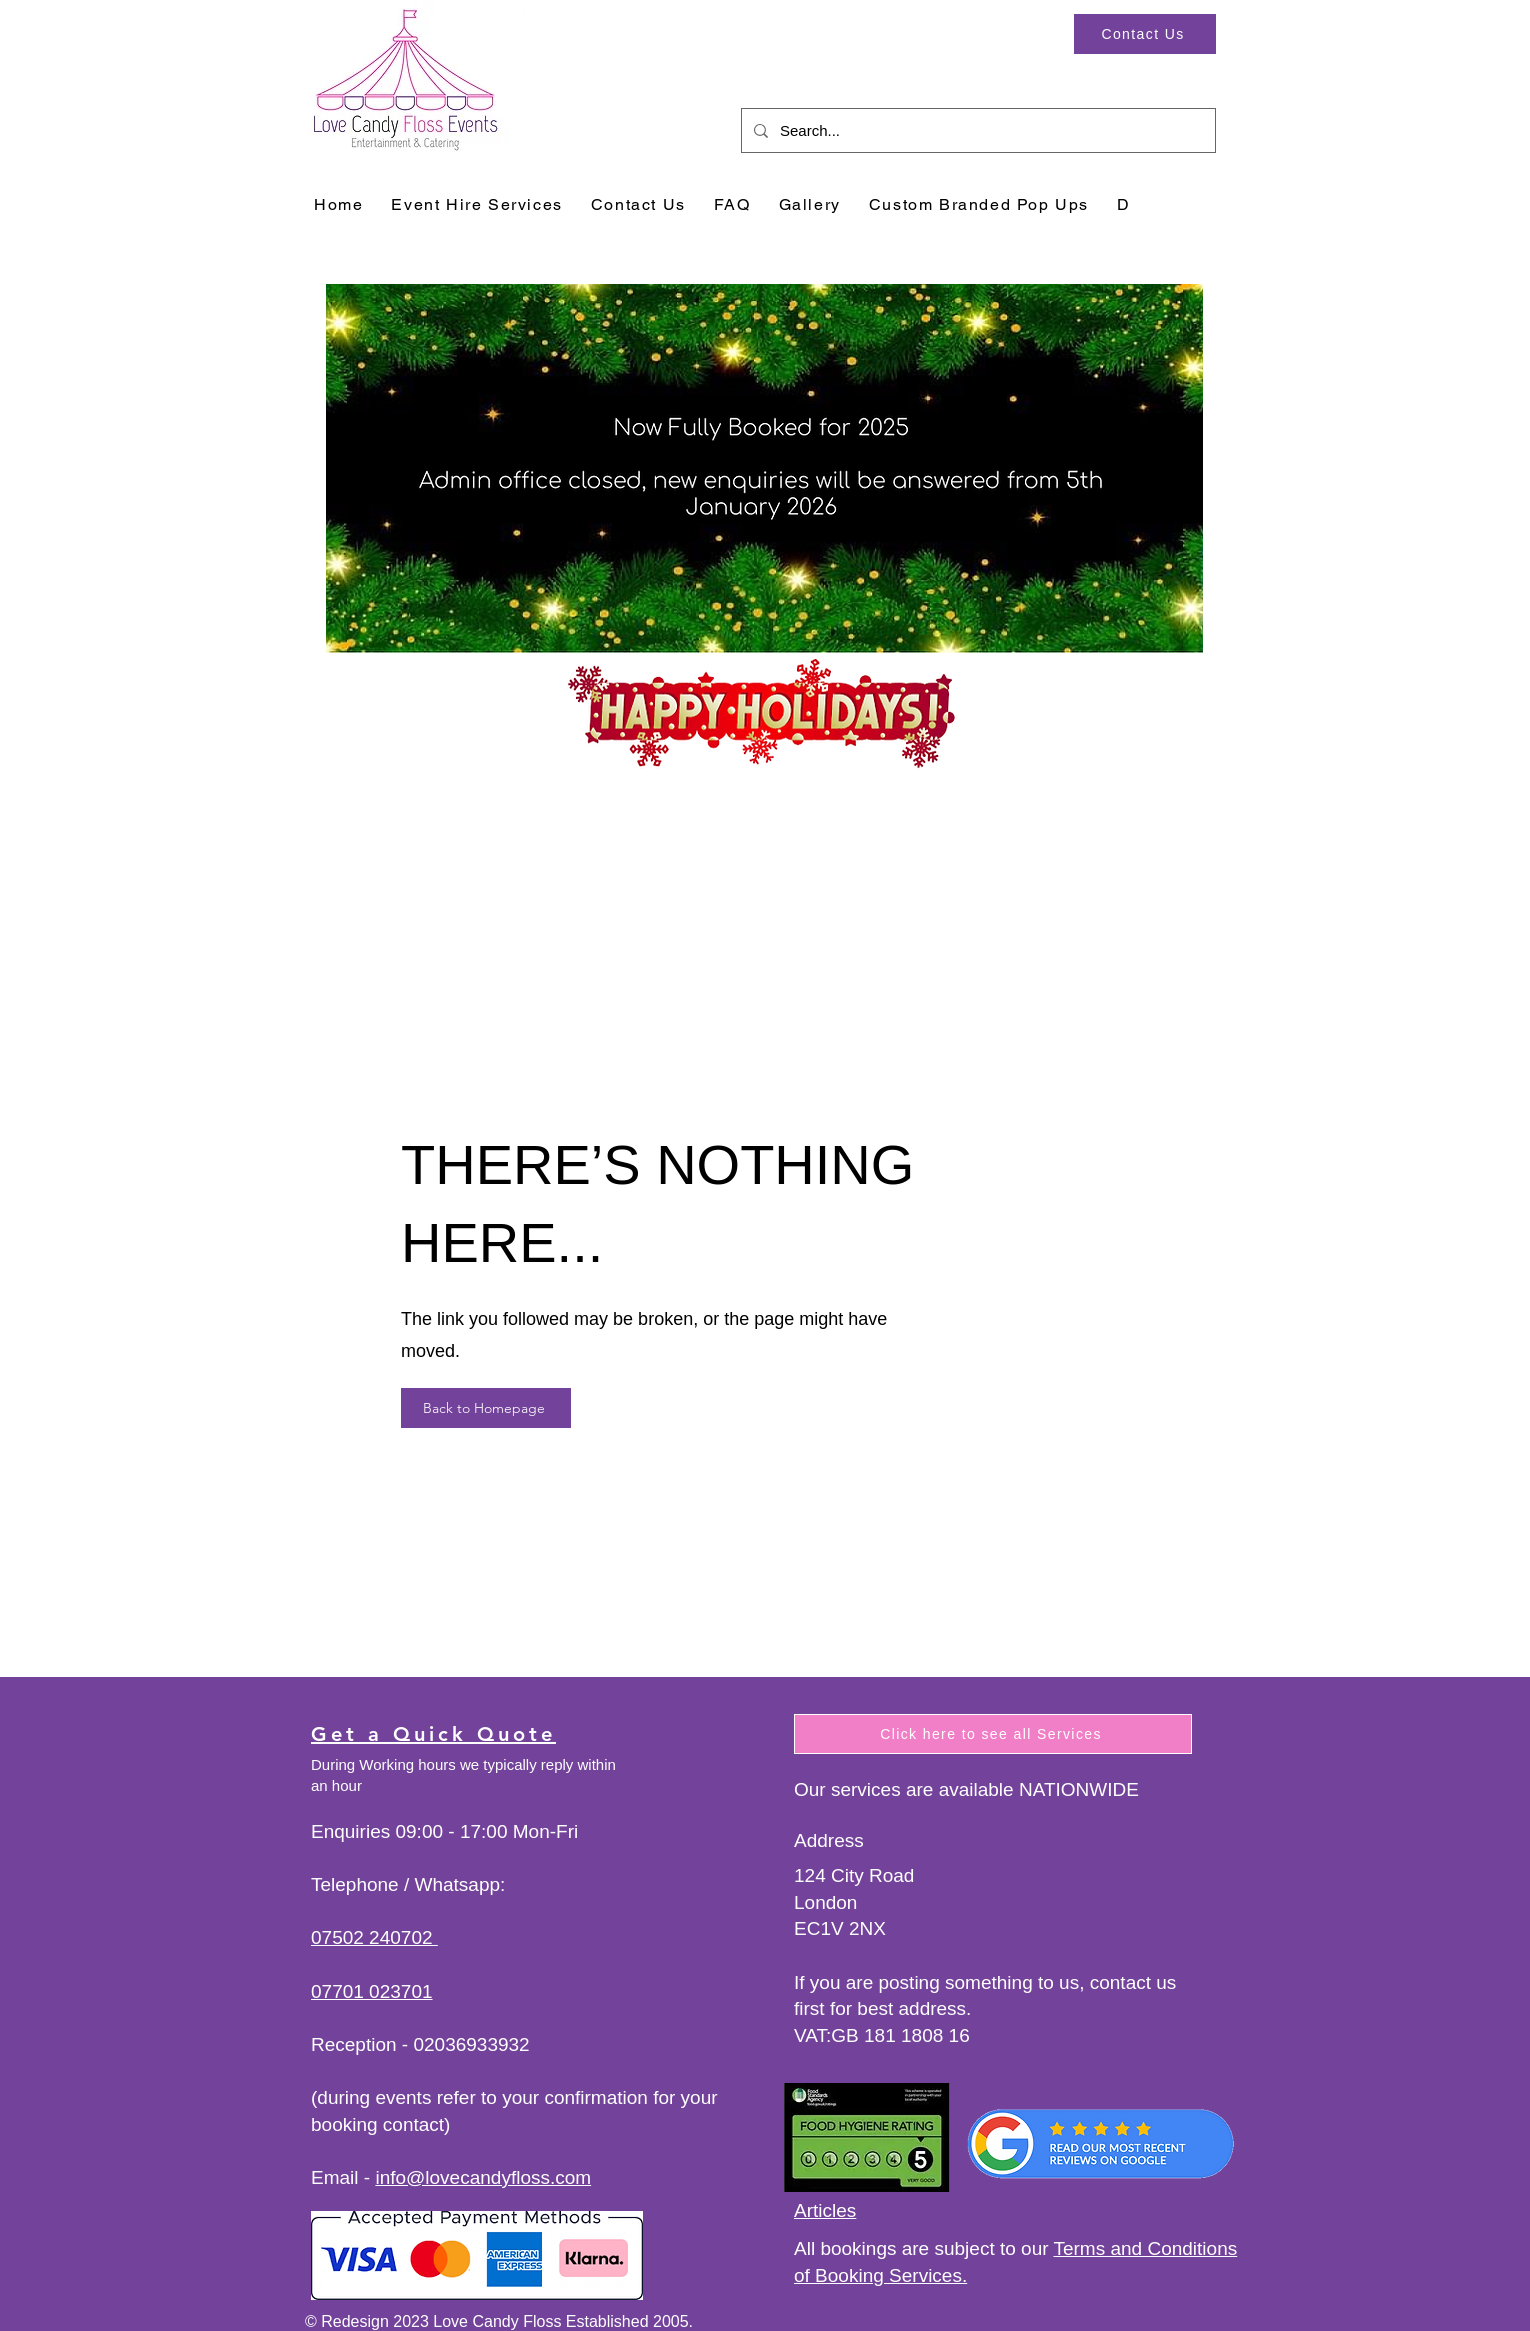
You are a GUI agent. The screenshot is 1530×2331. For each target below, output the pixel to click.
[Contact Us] (1145, 34)
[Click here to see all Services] (993, 1734)
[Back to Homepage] (486, 1408)
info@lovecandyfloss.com (483, 2177)
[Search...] (976, 130)
